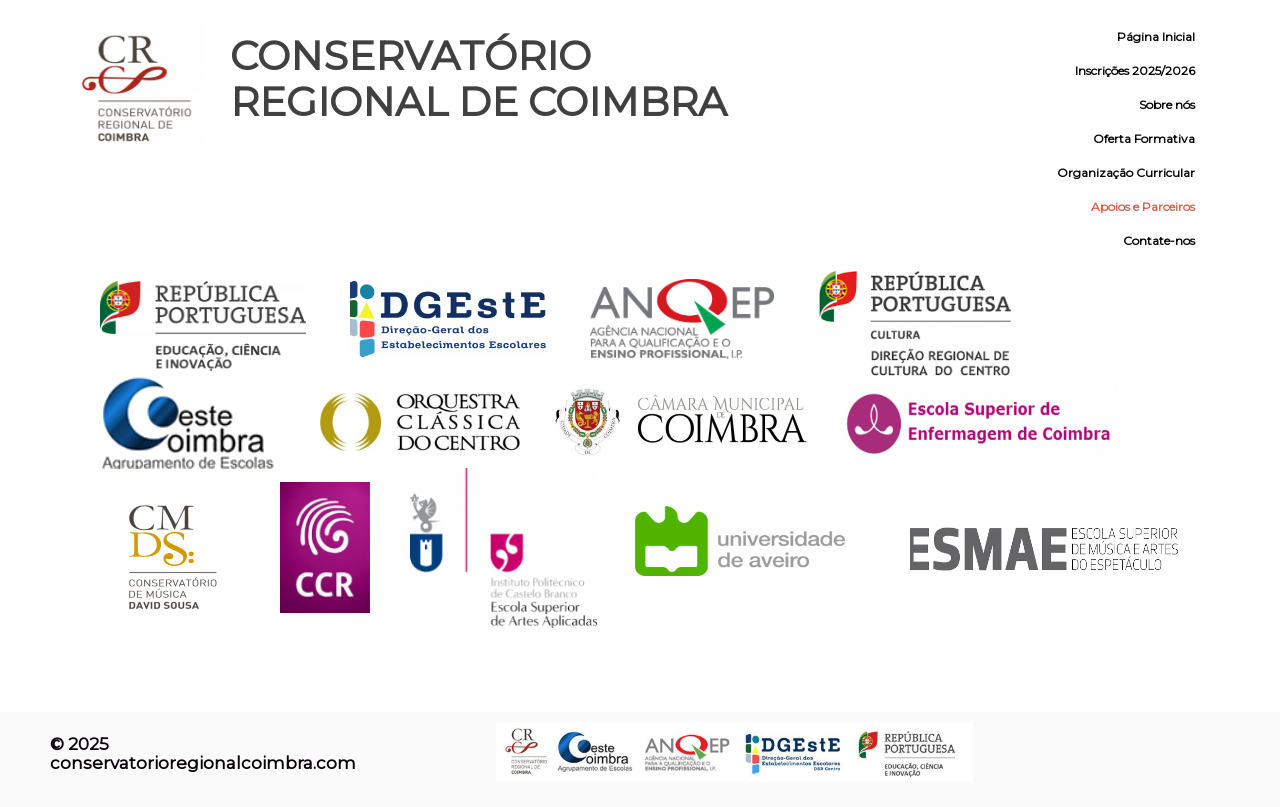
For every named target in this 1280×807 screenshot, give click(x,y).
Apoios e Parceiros (1143, 206)
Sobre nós (1167, 104)
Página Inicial (1156, 36)
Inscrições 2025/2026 (1135, 70)
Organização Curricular (1126, 172)
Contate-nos (1159, 240)
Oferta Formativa (1144, 138)
